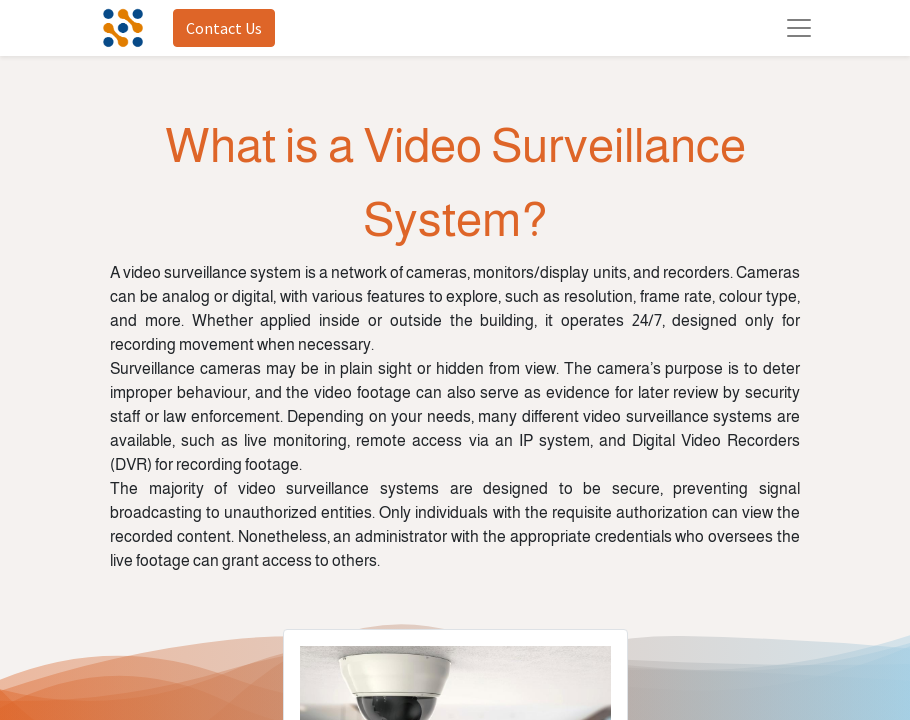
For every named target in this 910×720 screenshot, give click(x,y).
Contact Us (224, 28)
